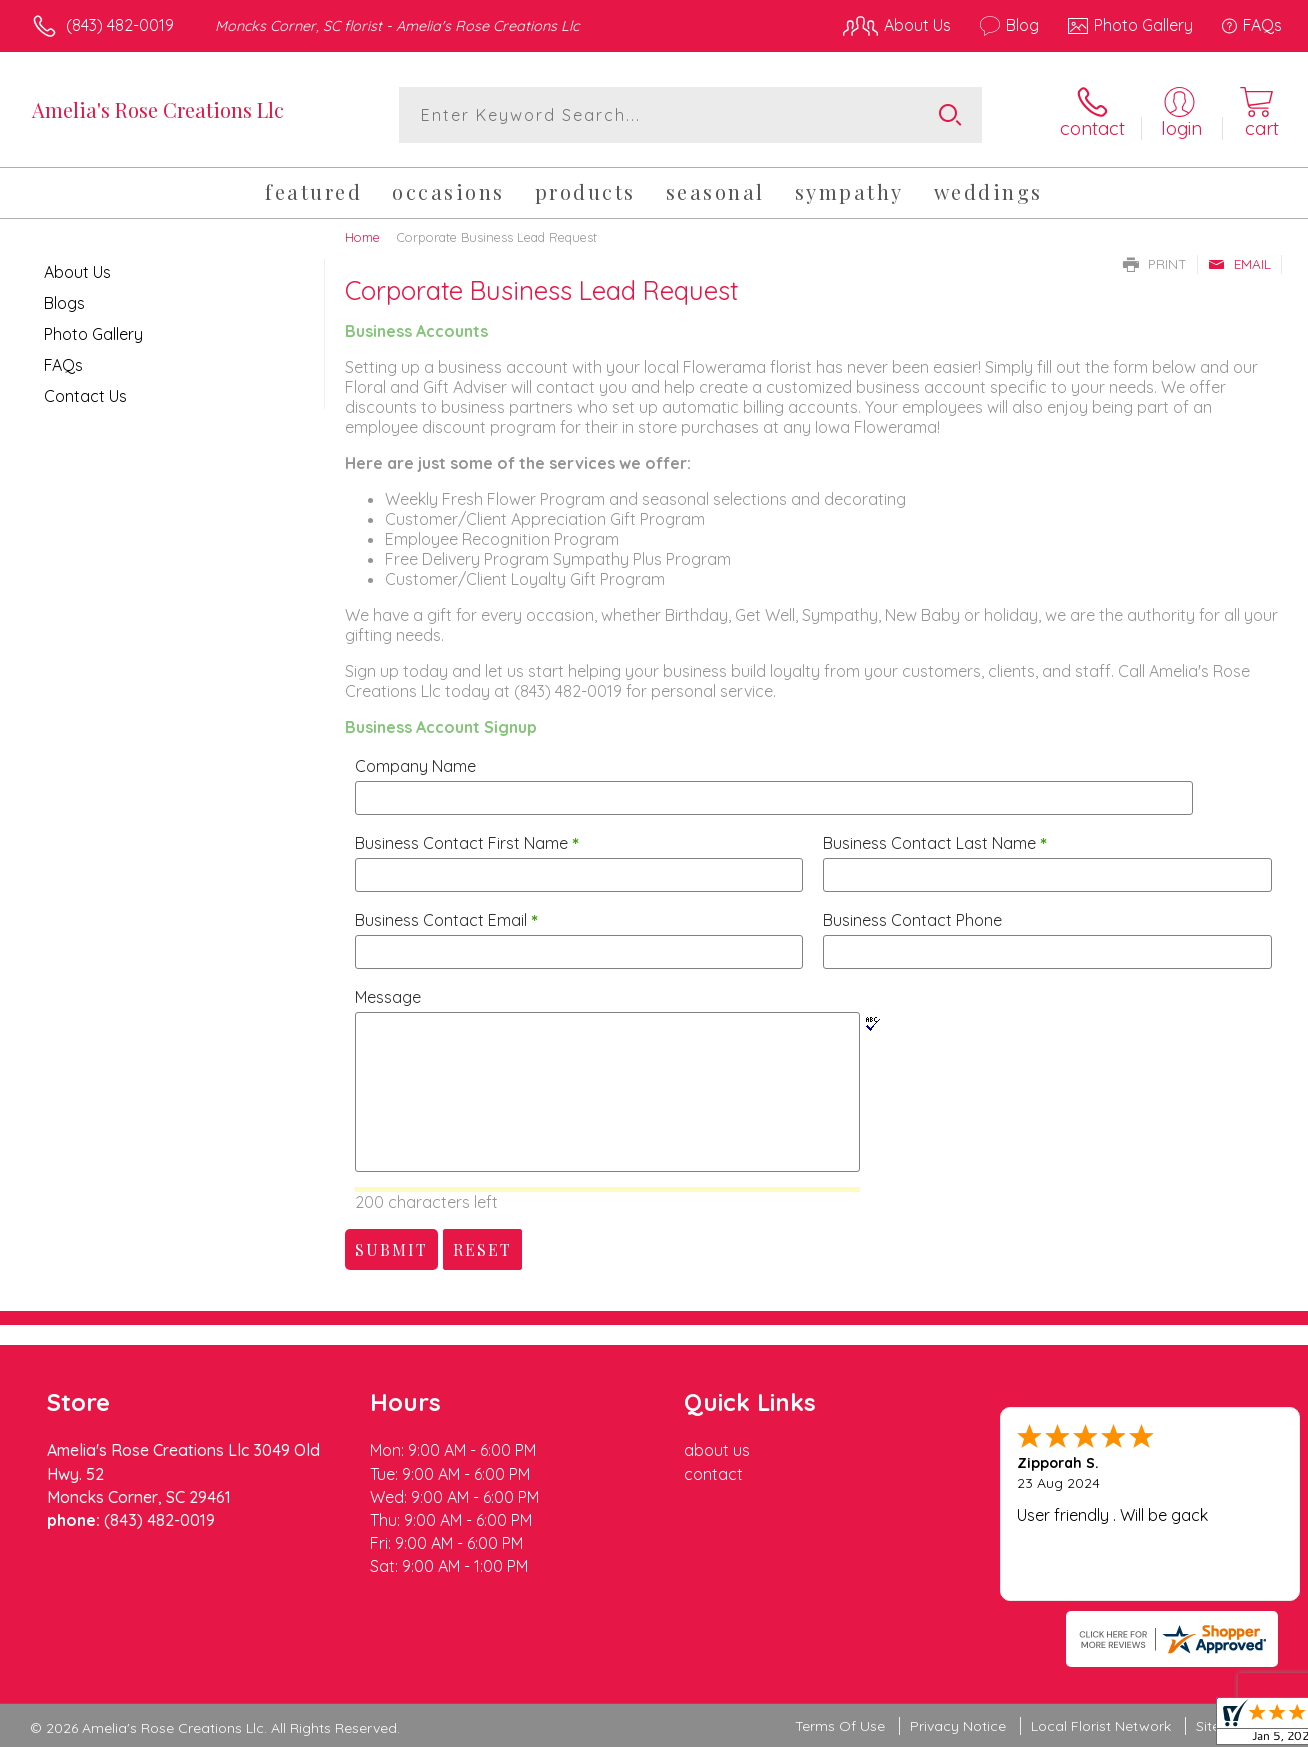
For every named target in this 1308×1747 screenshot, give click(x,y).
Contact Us (85, 396)
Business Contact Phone (912, 920)
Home (362, 237)
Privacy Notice (958, 1726)
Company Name (415, 766)
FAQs (63, 365)
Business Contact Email (446, 920)
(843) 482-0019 (120, 25)
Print (1155, 264)
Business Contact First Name (467, 843)
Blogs (64, 303)
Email (1239, 264)
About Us (77, 272)
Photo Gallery (93, 334)
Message (388, 997)
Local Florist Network (1101, 1726)
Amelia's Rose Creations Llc (158, 109)
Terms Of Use (840, 1726)
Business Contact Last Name (935, 843)
